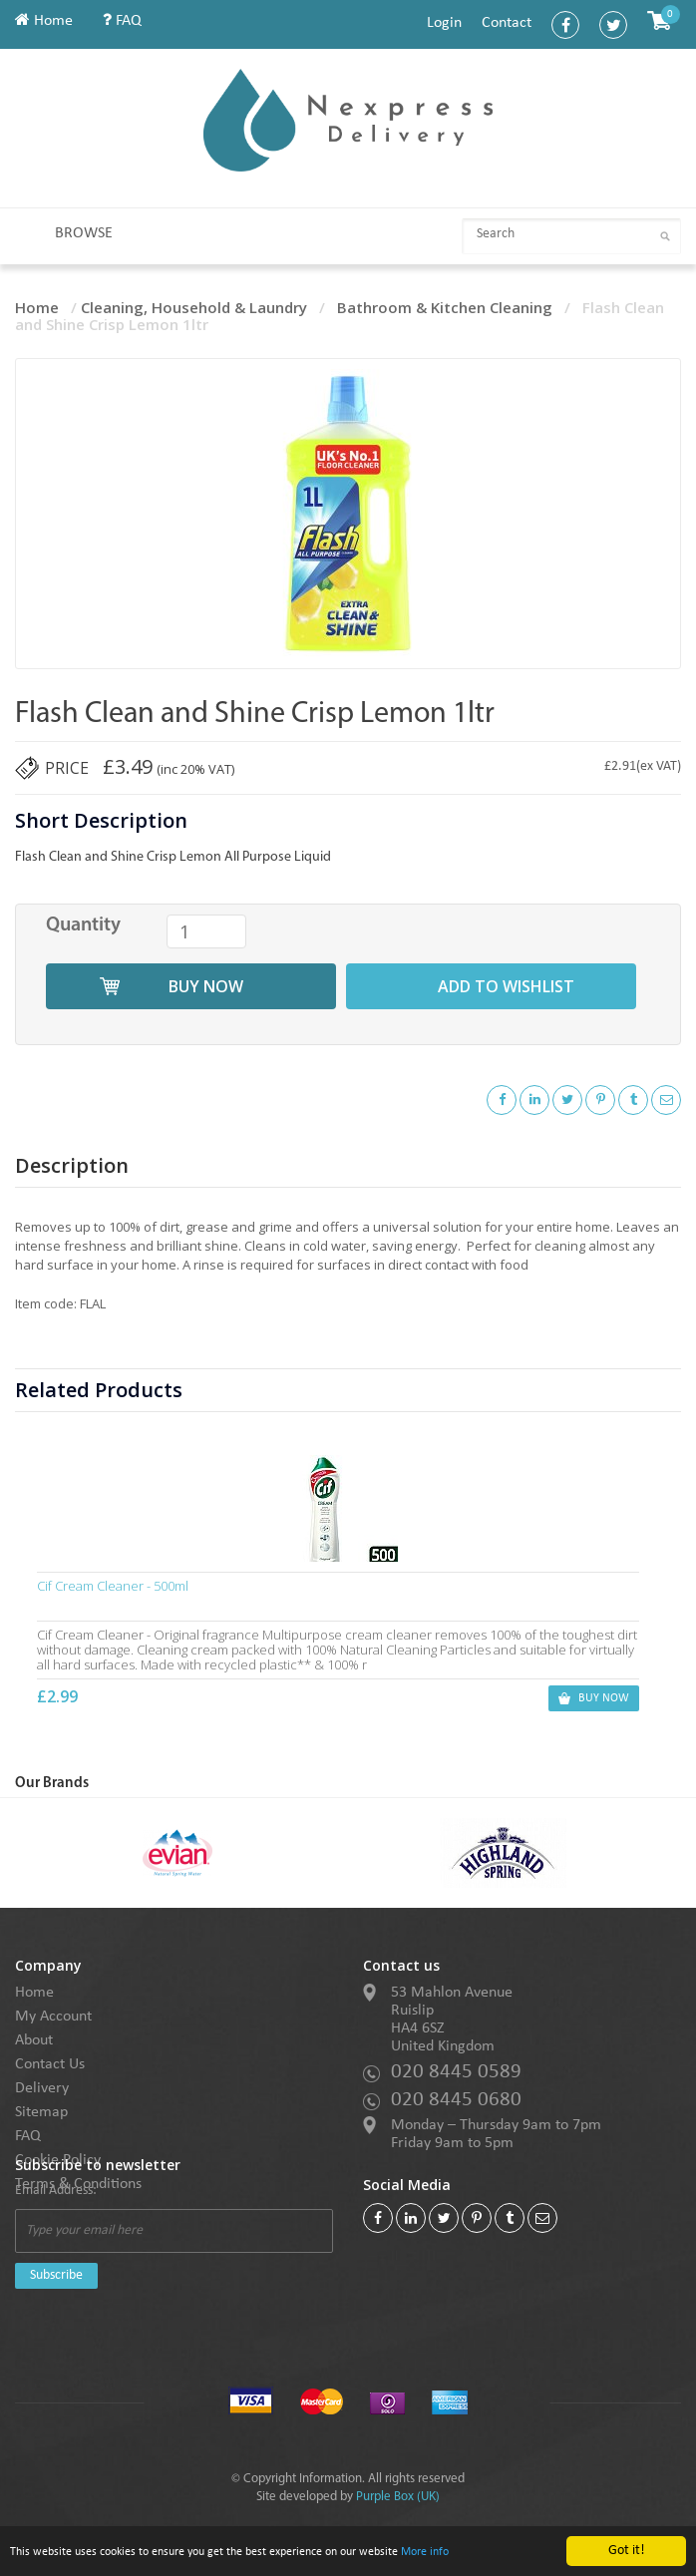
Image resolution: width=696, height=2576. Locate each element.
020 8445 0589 (456, 2071)
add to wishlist (506, 986)
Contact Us (50, 2064)
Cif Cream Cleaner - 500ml (115, 1586)
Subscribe (56, 2275)
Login (444, 23)
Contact (506, 23)
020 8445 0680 (456, 2099)
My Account (53, 2016)
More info (480, 2552)
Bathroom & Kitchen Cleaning (444, 307)
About (34, 2040)
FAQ (122, 21)
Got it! (626, 2550)
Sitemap (41, 2112)
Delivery (42, 2088)
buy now (206, 986)
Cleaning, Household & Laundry (194, 307)
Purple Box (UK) (398, 2496)
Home (44, 21)
